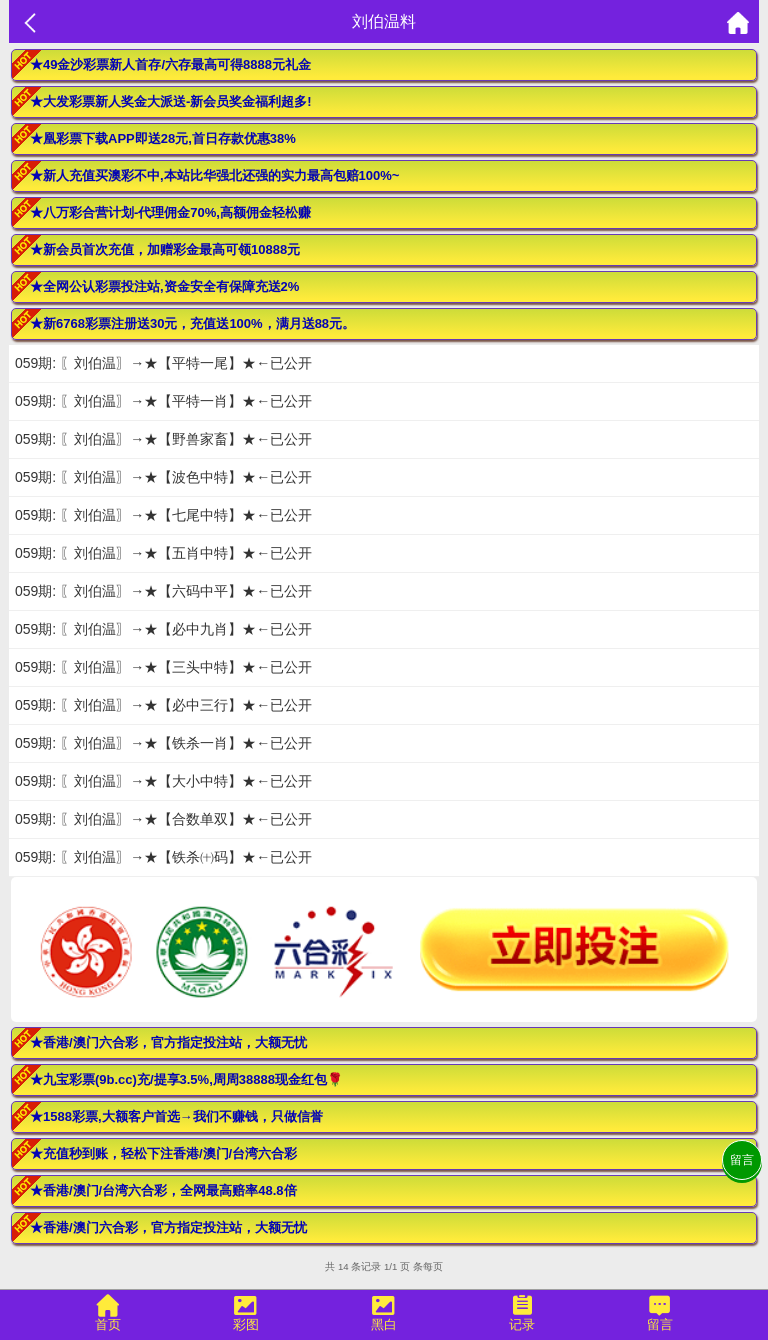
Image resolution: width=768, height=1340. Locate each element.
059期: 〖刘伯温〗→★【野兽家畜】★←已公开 (163, 439)
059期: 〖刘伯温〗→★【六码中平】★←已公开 (163, 591)
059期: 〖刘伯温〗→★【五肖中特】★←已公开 (163, 553)
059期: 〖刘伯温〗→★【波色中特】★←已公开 (163, 477)
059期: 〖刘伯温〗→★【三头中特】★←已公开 (163, 667)
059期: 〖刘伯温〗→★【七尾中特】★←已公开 (163, 515)
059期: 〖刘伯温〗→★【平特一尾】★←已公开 (163, 363)
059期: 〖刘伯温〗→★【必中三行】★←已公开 (163, 705)
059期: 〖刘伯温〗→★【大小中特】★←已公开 (163, 781)
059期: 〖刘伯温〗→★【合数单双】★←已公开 (163, 819)
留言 (742, 1160)
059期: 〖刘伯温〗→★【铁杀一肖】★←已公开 (163, 743)
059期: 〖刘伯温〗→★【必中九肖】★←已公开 (163, 629)
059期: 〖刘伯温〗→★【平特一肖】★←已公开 (163, 401)
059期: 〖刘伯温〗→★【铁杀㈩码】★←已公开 (163, 857)
